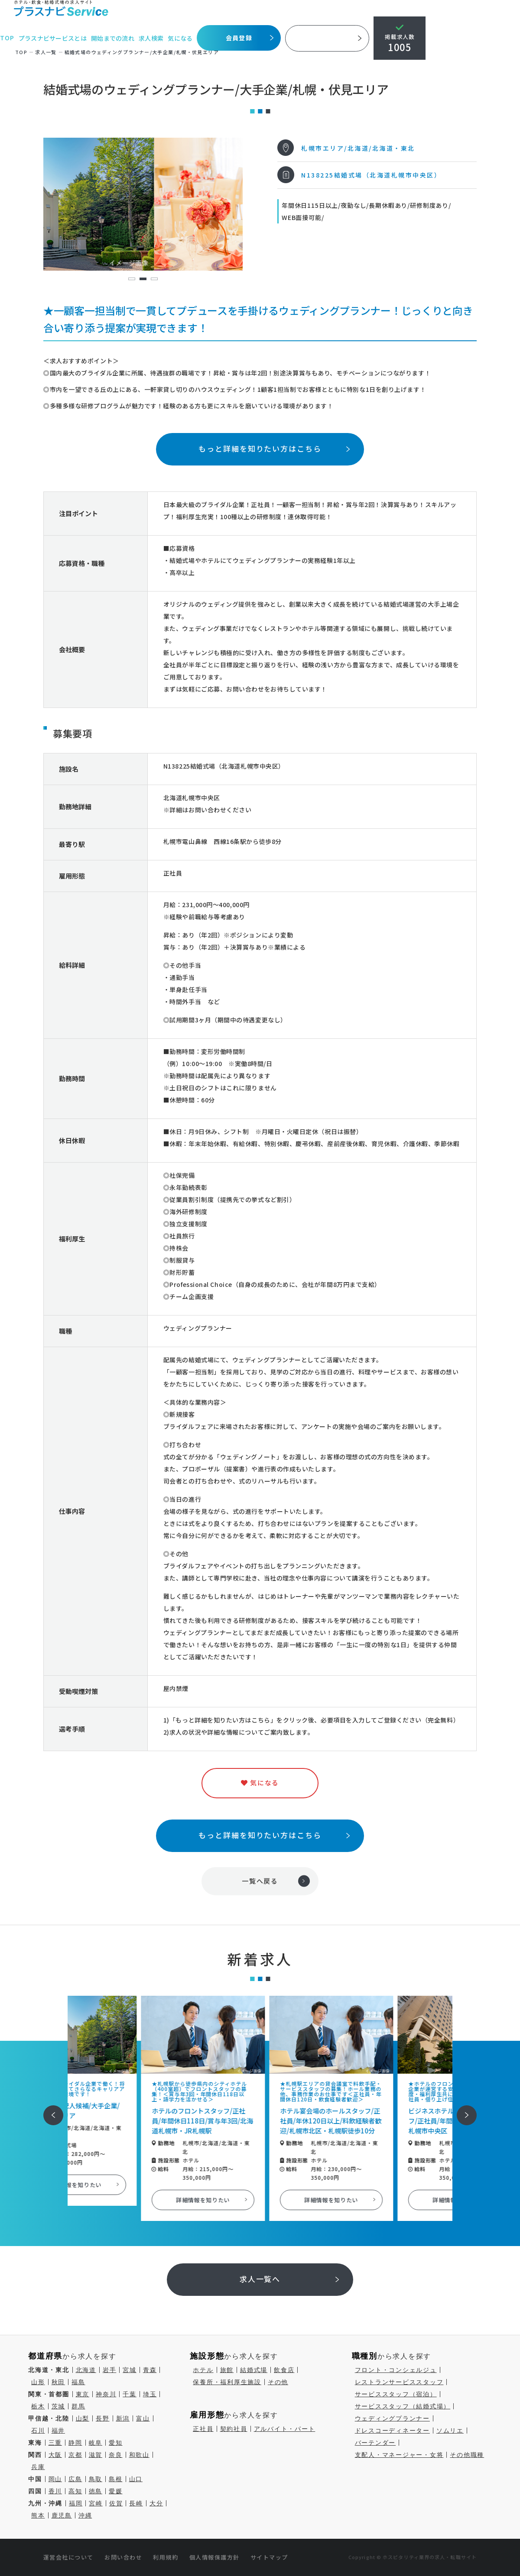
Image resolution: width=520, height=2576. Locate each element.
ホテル (203, 2369)
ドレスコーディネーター (392, 2430)
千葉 (129, 2394)
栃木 (38, 2406)
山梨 (83, 2418)
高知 (75, 2491)
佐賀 (116, 2503)
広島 (75, 2479)
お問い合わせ (123, 2557)
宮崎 (96, 2503)
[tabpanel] (143, 204)
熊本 (38, 2515)
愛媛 (116, 2491)
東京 (83, 2394)
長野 (103, 2418)
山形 (38, 2382)
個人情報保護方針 (214, 2557)
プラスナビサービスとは (54, 38)
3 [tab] (154, 279)
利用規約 (165, 2557)
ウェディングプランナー (392, 2418)
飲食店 (284, 2369)
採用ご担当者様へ (328, 38)
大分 (156, 2503)
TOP (7, 38)
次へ (462, 2109)
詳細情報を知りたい (132, 2185)
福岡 (76, 2503)
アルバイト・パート (284, 2428)
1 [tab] (131, 279)
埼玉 (150, 2394)
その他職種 (467, 2454)
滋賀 (96, 2454)
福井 (58, 2430)
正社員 (203, 2428)
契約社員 (233, 2428)
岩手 (110, 2369)
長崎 (136, 2503)
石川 (38, 2430)
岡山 (55, 2479)
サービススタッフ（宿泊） (396, 2394)
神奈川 (106, 2394)
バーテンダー (375, 2442)
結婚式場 (253, 2369)
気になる (181, 38)
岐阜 (96, 2442)
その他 (278, 2382)
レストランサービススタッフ (399, 2382)
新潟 (123, 2418)
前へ (48, 2109)
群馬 (78, 2406)
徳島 (96, 2491)
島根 (116, 2479)
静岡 (75, 2442)
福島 (78, 2382)
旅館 (227, 2369)
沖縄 (85, 2515)
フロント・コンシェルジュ (396, 2369)
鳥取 (96, 2479)
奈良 (116, 2454)
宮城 (129, 2369)
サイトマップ (269, 2557)
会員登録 (240, 37)
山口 (136, 2479)
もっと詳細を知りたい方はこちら (260, 448)
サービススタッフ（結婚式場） (403, 2406)
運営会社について (68, 2557)
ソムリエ (450, 2430)
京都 (75, 2454)
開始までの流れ (114, 38)
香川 (55, 2491)
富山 (143, 2418)
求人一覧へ (260, 2278)
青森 (150, 2369)
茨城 (58, 2406)
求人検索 (152, 38)
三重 (55, 2442)
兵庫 (38, 2466)
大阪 (55, 2454)
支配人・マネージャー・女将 (399, 2454)
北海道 (86, 2369)
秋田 (58, 2382)
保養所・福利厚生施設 (227, 2382)
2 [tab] (142, 279)
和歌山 (139, 2454)
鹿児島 (62, 2515)
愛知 (116, 2442)
